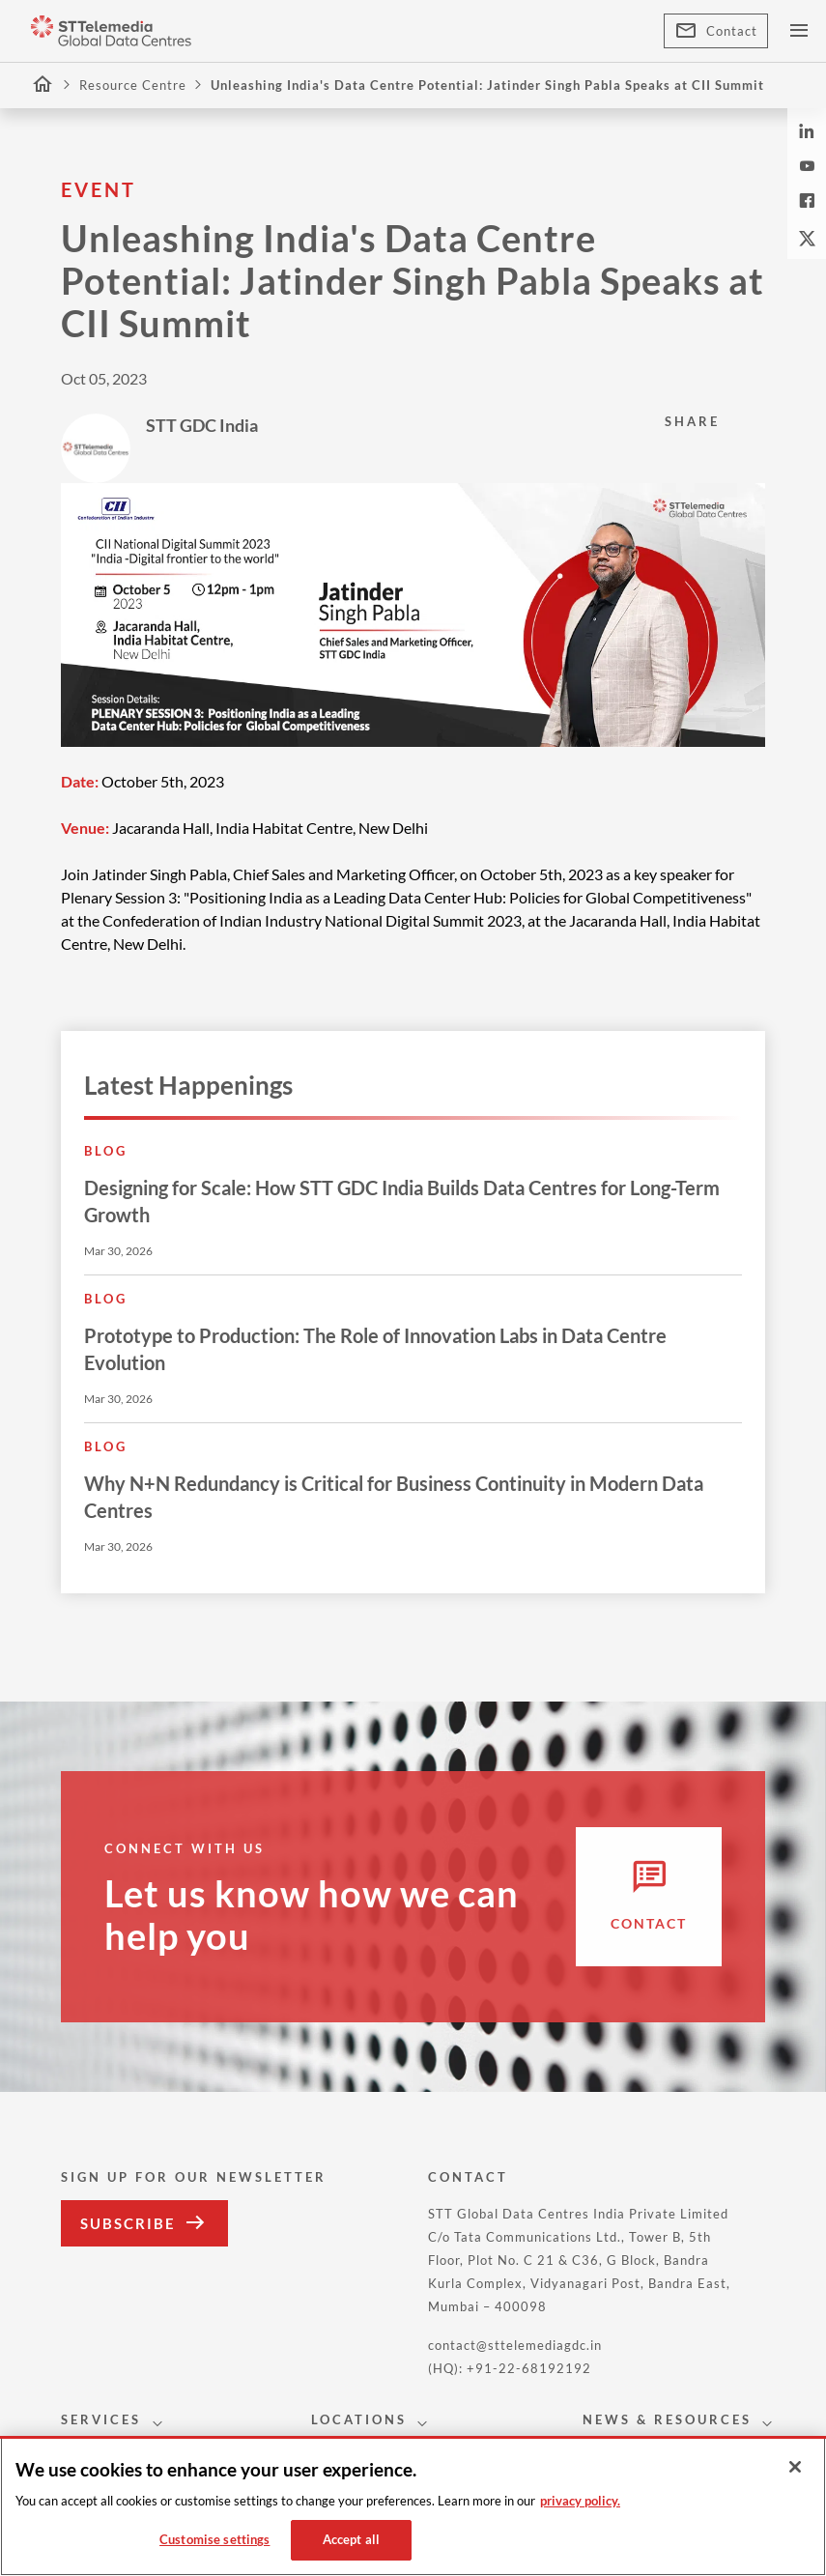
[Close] (795, 2467)
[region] (413, 2506)
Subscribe (144, 2223)
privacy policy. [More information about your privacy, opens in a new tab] (580, 2500)
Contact (715, 31)
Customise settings (214, 2539)
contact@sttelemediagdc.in (515, 2345)
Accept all (351, 2539)
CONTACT (468, 2177)
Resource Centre (132, 85)
